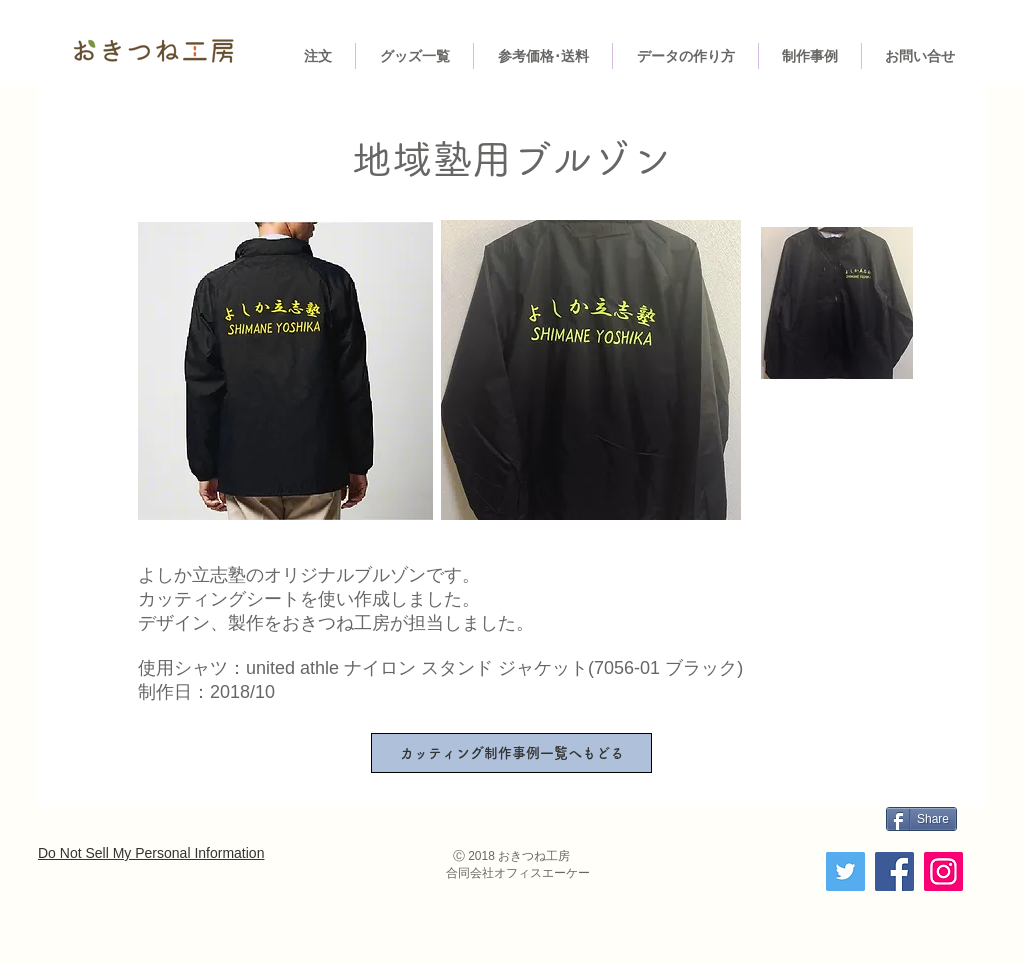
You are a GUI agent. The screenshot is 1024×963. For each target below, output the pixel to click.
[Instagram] (943, 871)
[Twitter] (845, 871)
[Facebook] (894, 871)
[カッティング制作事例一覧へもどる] (511, 753)
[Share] (921, 819)
